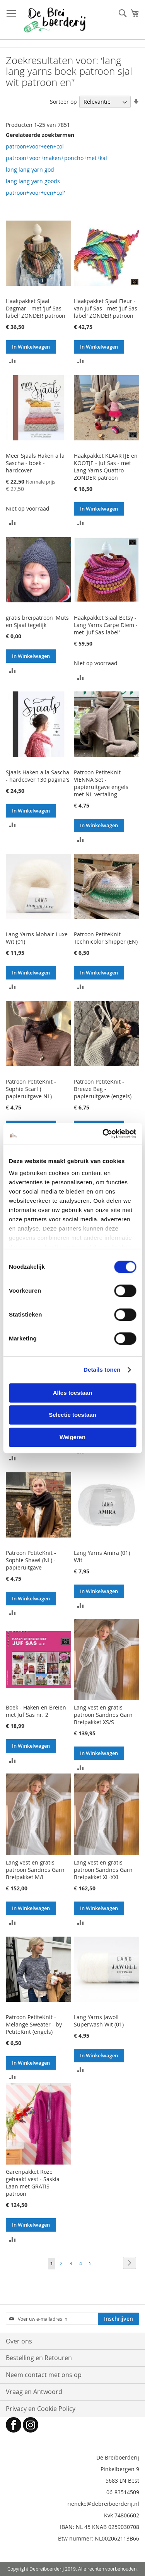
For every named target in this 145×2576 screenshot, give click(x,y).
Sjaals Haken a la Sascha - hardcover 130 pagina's (38, 776)
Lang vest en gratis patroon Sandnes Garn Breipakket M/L (35, 1870)
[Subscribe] (118, 2319)
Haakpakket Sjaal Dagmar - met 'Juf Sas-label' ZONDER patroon (35, 308)
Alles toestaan (72, 1392)
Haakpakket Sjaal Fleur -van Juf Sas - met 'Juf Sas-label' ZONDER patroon (106, 308)
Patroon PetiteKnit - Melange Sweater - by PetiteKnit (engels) (34, 2024)
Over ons (19, 2341)
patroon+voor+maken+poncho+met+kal (56, 158)
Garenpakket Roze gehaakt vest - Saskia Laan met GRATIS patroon (33, 2182)
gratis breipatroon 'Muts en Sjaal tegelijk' (37, 621)
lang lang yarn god (30, 169)
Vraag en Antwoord (34, 2391)
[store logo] (54, 19)
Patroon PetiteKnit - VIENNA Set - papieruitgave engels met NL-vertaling (101, 783)
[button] (12, 360)
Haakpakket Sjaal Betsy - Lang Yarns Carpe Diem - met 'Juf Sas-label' (106, 625)
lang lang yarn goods (33, 181)
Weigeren (72, 1437)
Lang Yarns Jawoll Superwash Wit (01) (99, 2020)
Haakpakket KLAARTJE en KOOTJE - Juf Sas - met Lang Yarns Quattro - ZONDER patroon (106, 466)
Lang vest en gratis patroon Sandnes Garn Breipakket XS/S (103, 1715)
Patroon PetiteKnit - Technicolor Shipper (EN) (106, 938)
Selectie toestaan (72, 1414)
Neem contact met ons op (44, 2374)
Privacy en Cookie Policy (40, 2408)
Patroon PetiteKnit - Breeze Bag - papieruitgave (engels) (102, 1089)
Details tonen (102, 1369)
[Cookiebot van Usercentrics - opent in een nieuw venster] (103, 1134)
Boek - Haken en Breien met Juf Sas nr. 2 (36, 1711)
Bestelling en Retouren (39, 2357)
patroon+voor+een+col (35, 146)
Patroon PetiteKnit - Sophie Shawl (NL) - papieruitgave (31, 1560)
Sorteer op (63, 101)
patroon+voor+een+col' (35, 192)
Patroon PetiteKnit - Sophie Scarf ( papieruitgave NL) (31, 1089)
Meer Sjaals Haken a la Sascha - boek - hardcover (35, 463)
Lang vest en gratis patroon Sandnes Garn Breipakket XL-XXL (103, 1870)
